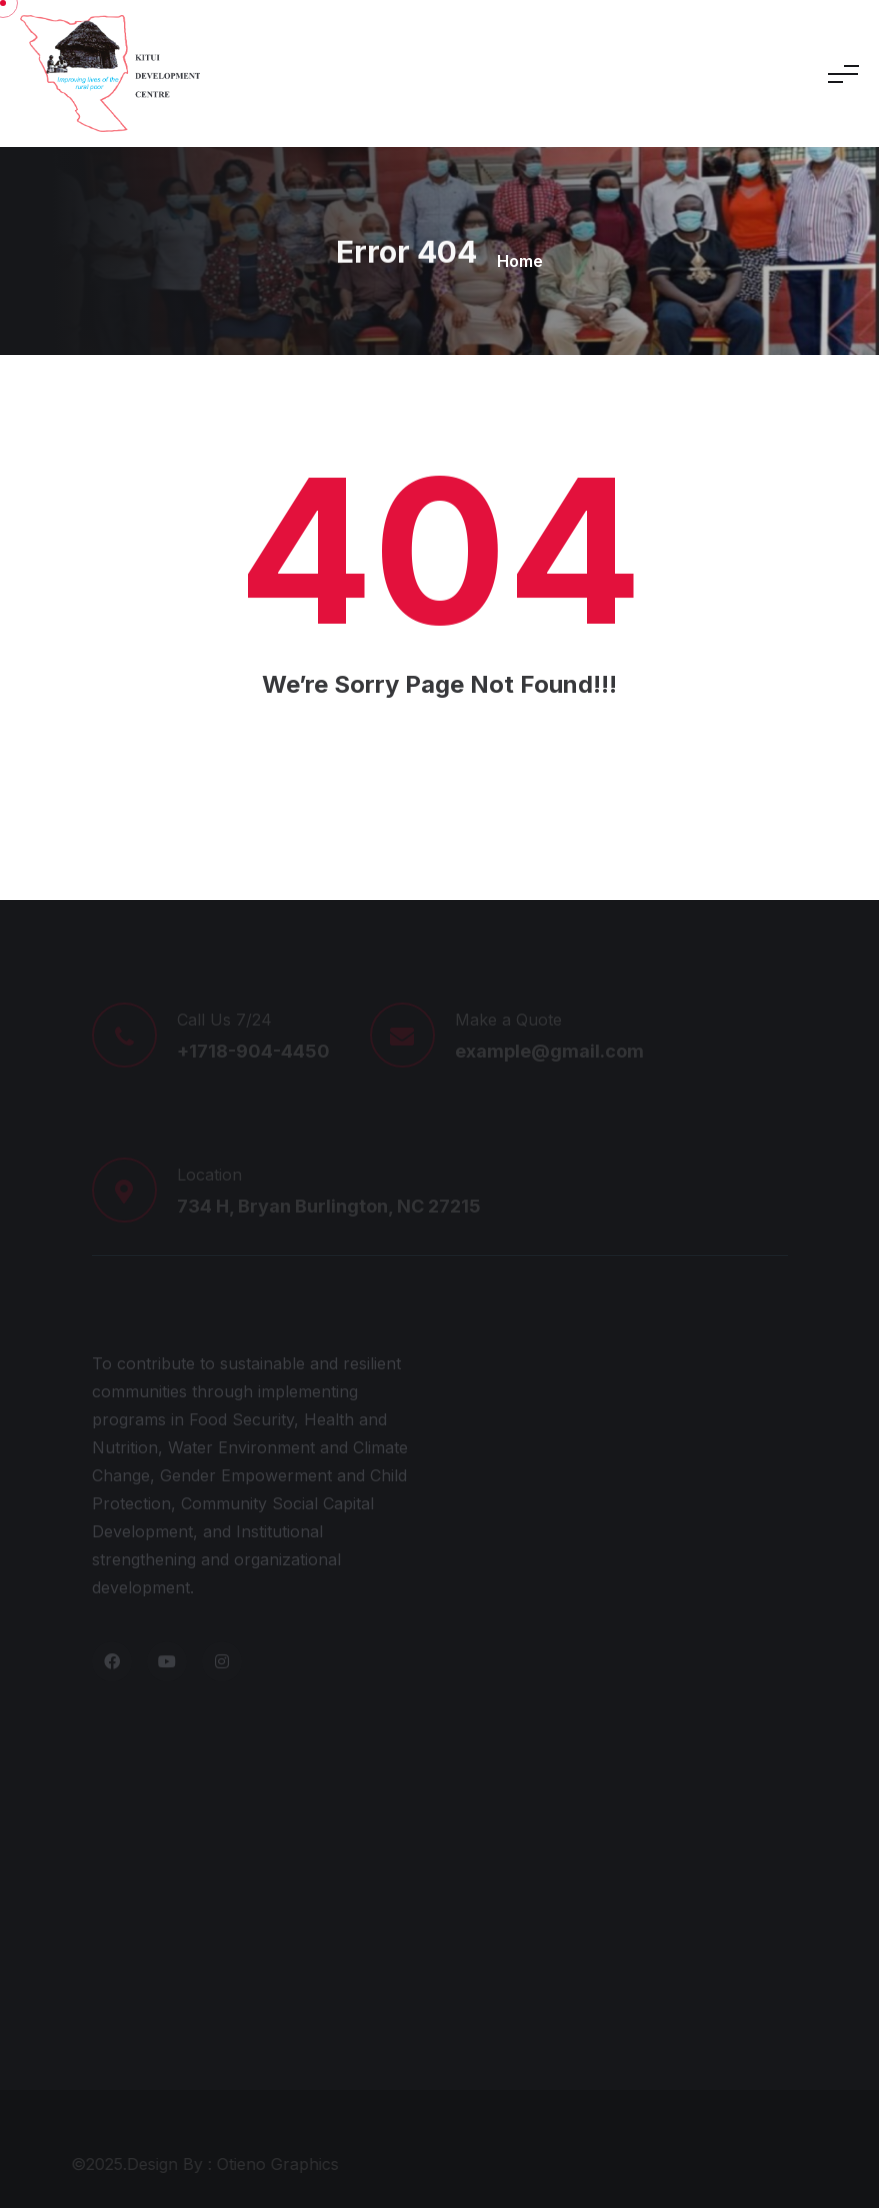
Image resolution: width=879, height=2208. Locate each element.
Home (520, 261)
